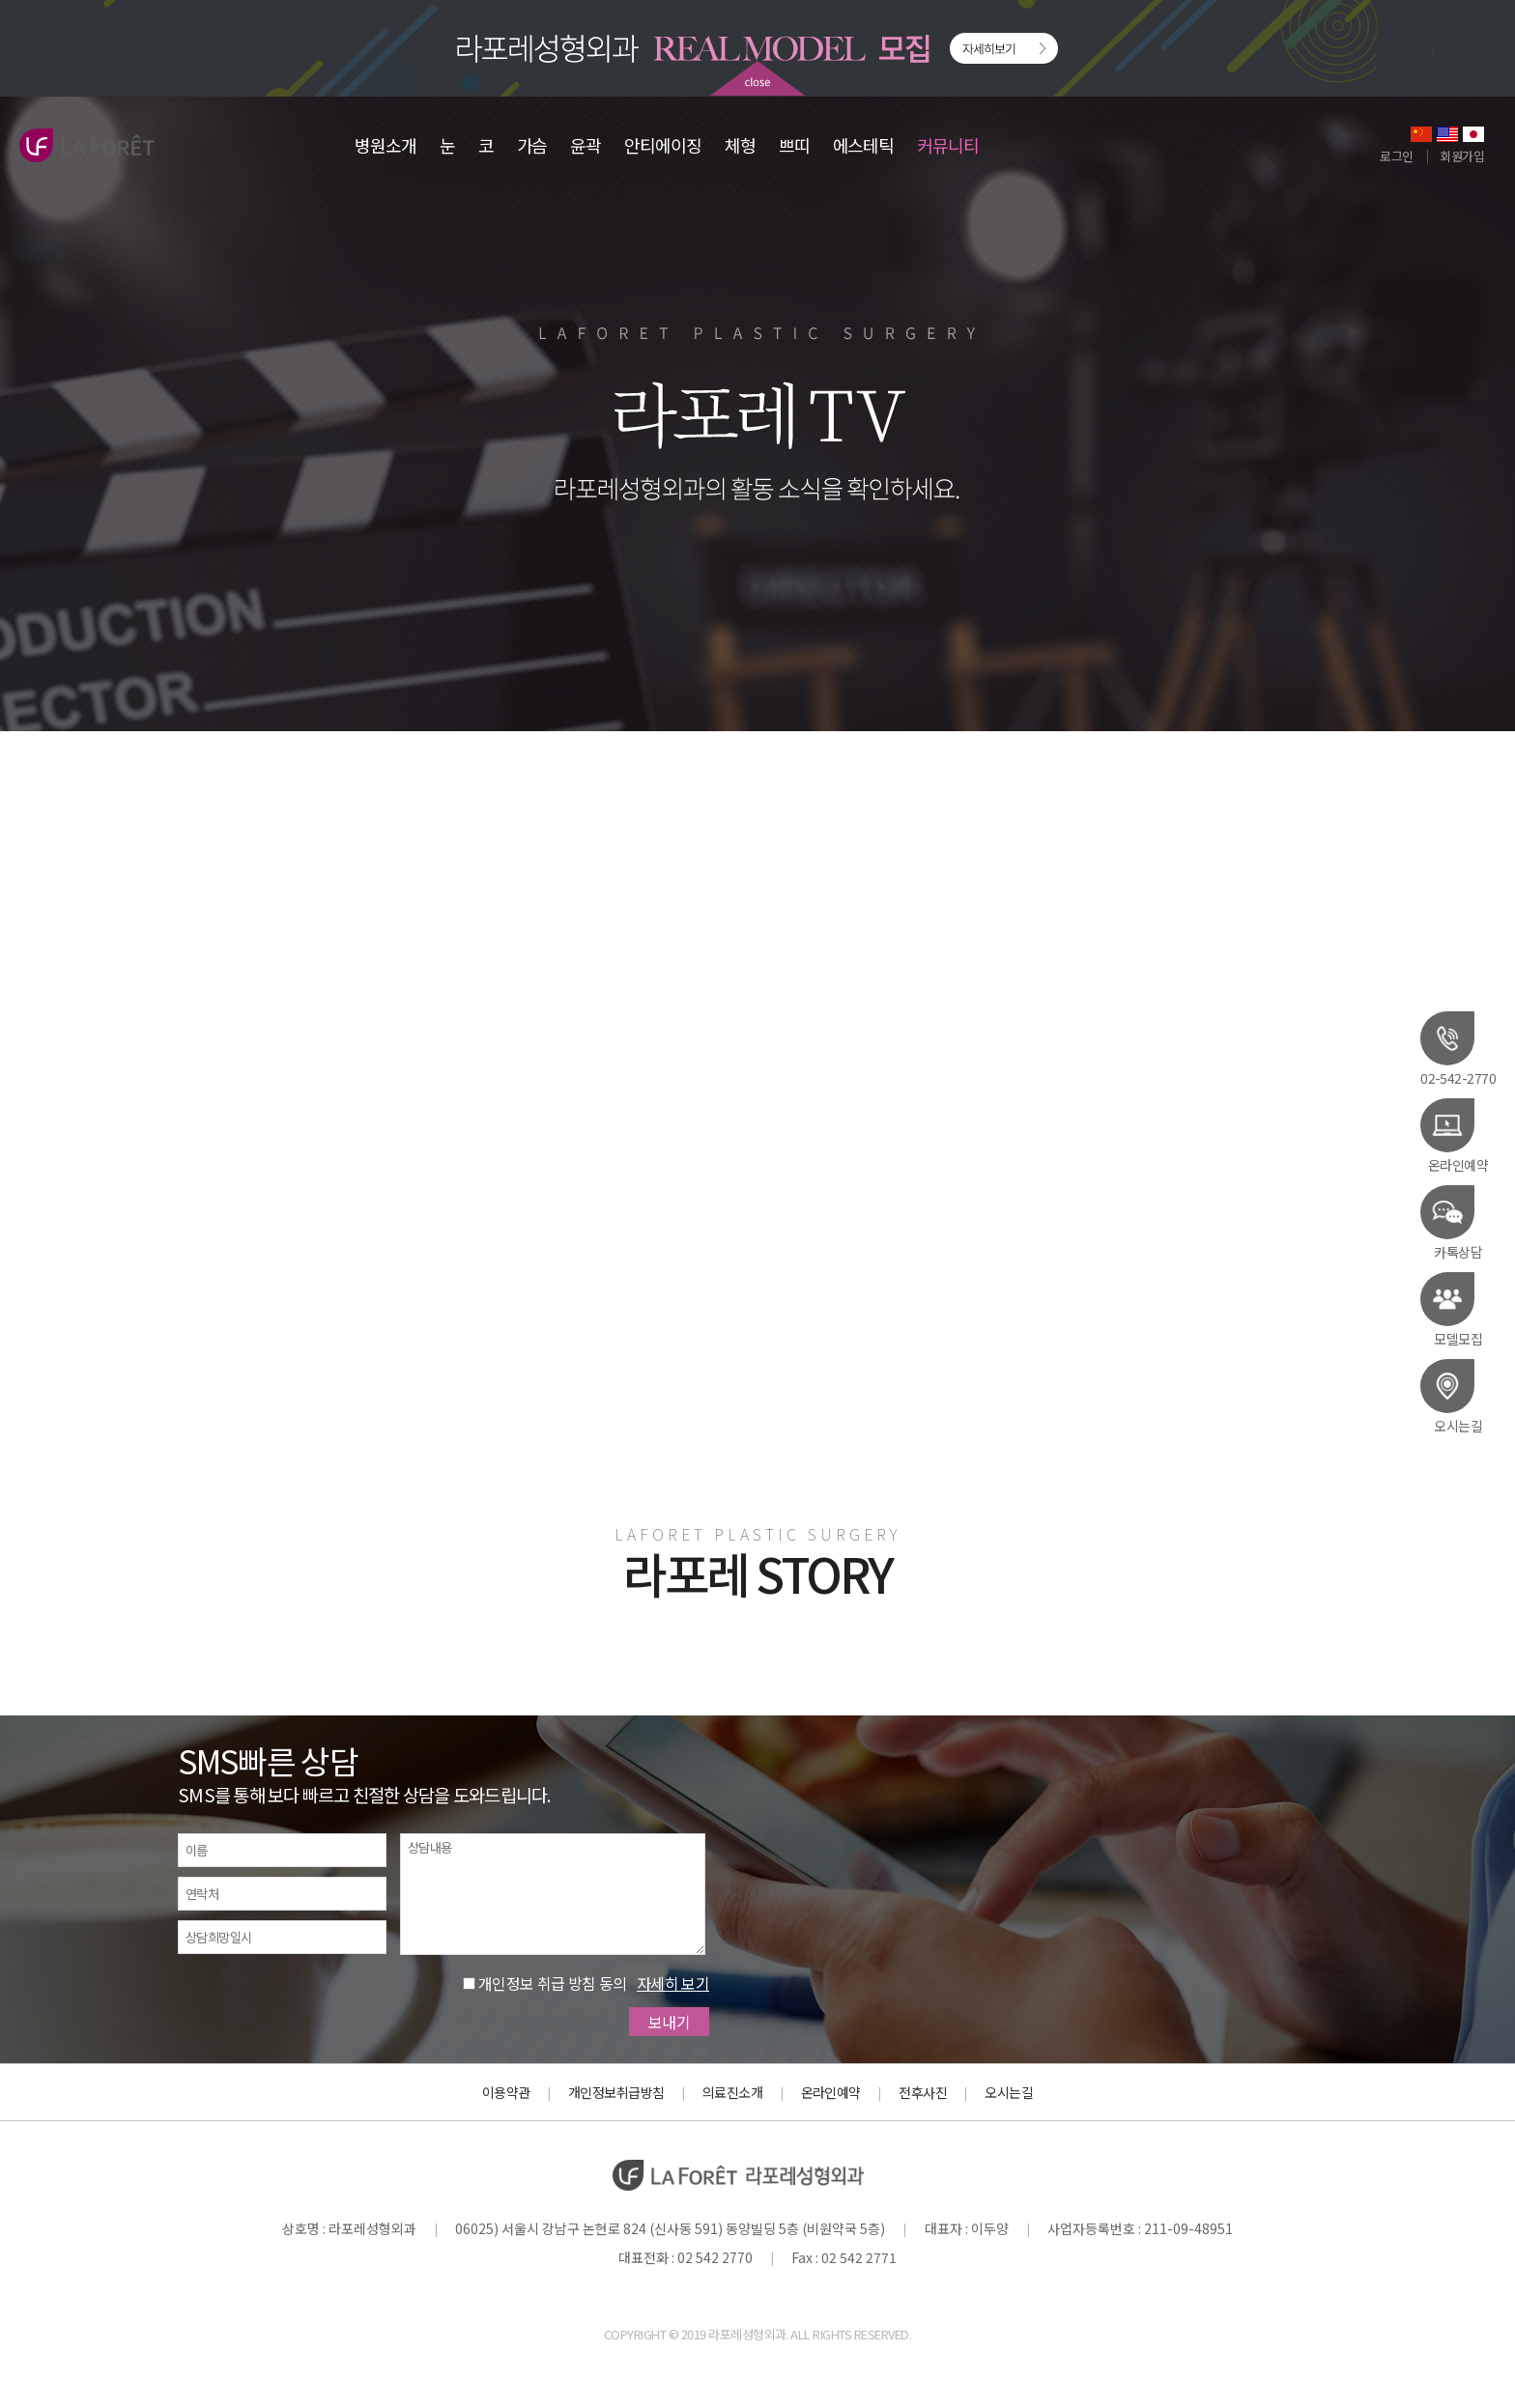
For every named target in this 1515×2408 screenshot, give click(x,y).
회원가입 (1462, 156)
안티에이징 (662, 144)
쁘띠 (794, 144)
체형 (740, 144)
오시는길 (1451, 1395)
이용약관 (506, 2092)
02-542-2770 (1458, 1048)
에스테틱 (864, 144)
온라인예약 (1454, 1135)
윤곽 (585, 144)
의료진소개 (732, 2092)
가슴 (532, 144)
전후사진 (923, 2092)
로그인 (1396, 156)
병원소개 (385, 144)
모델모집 (1451, 1309)
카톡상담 (1451, 1222)
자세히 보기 (673, 1983)
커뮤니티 (948, 144)
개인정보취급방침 (616, 2092)
